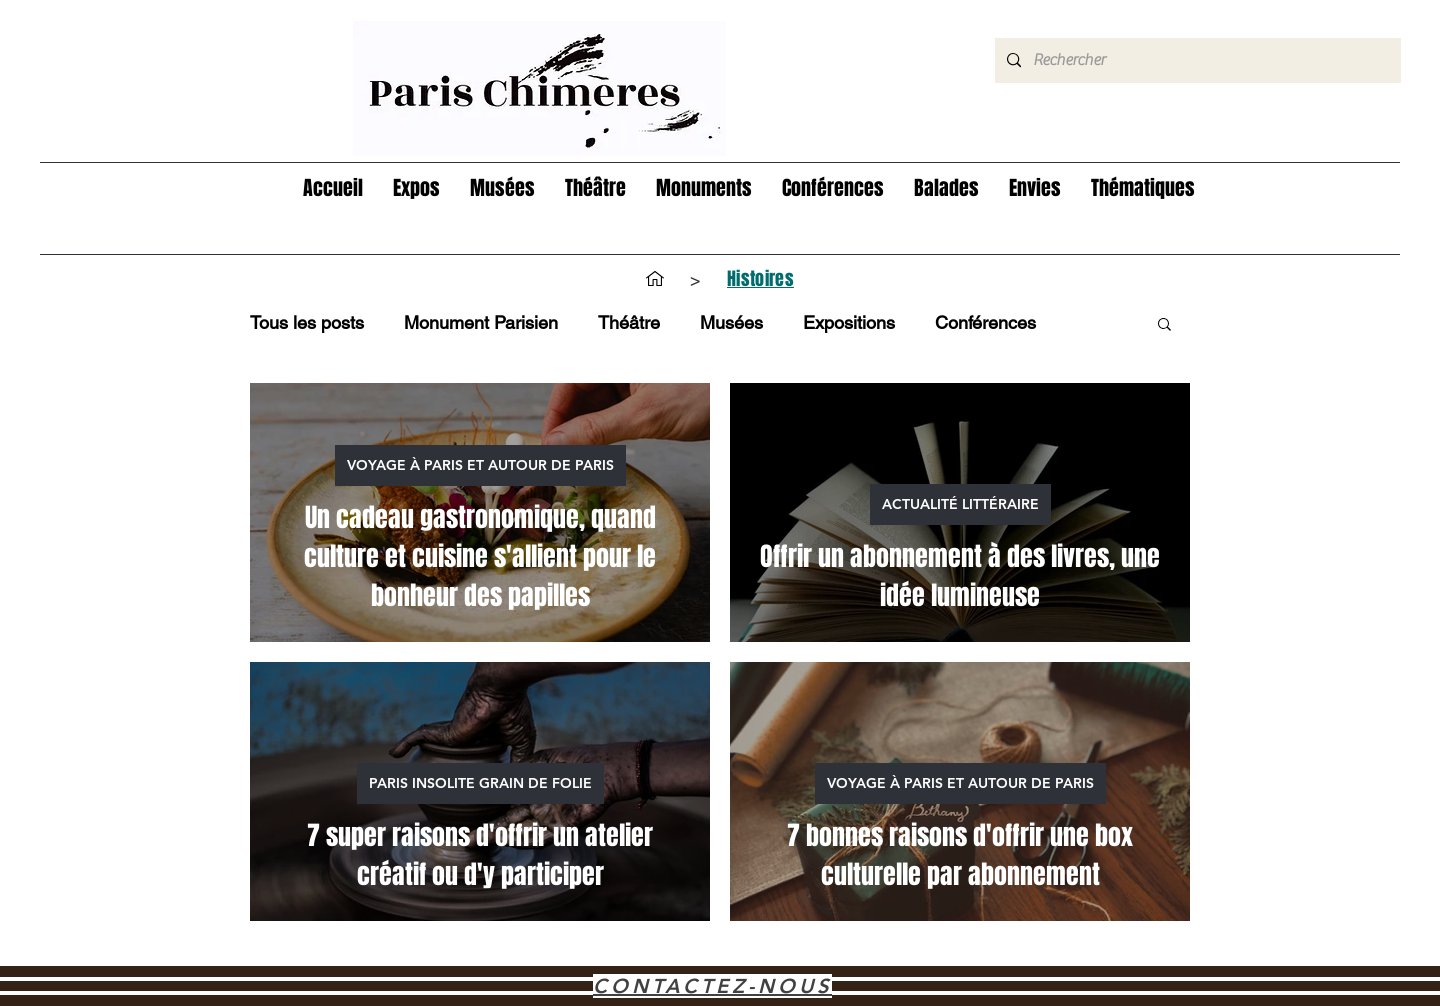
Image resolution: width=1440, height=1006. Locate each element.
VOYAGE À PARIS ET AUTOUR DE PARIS (480, 465)
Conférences (985, 322)
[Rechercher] (1196, 60)
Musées (731, 322)
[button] (416, 188)
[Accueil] (655, 279)
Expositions (849, 322)
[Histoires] (760, 279)
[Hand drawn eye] (539, 88)
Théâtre (629, 322)
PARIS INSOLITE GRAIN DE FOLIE (480, 783)
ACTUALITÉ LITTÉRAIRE (960, 504)
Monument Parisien (481, 322)
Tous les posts (307, 322)
